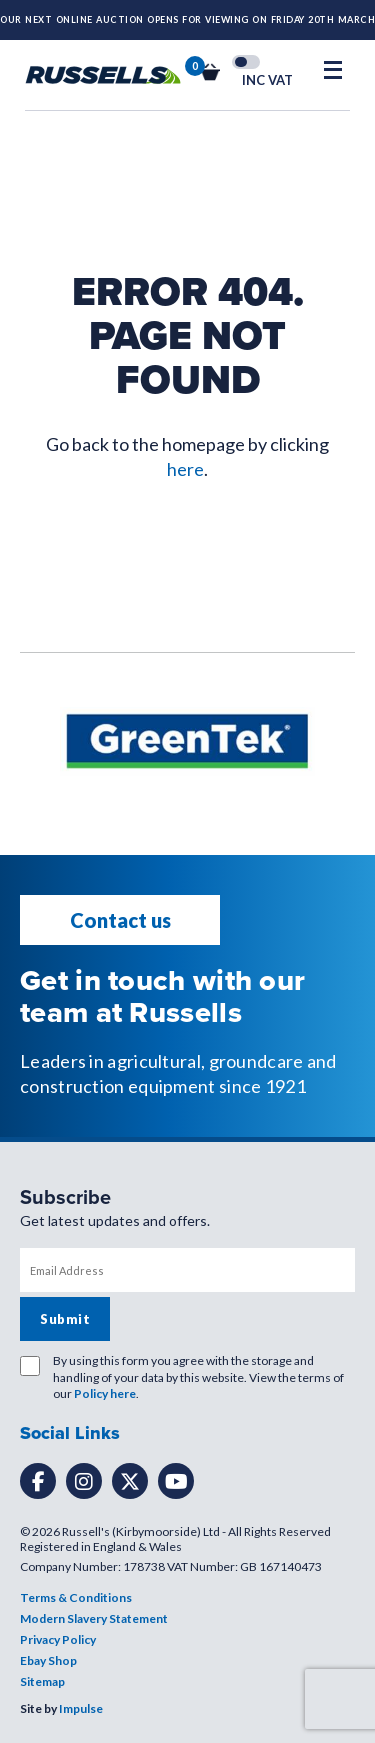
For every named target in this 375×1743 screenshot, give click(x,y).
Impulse (81, 1708)
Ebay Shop (48, 1660)
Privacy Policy (58, 1639)
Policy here (105, 1393)
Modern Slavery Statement (94, 1618)
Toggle (246, 62)
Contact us (120, 920)
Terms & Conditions (76, 1597)
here (185, 469)
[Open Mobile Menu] (333, 70)
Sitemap (42, 1681)
